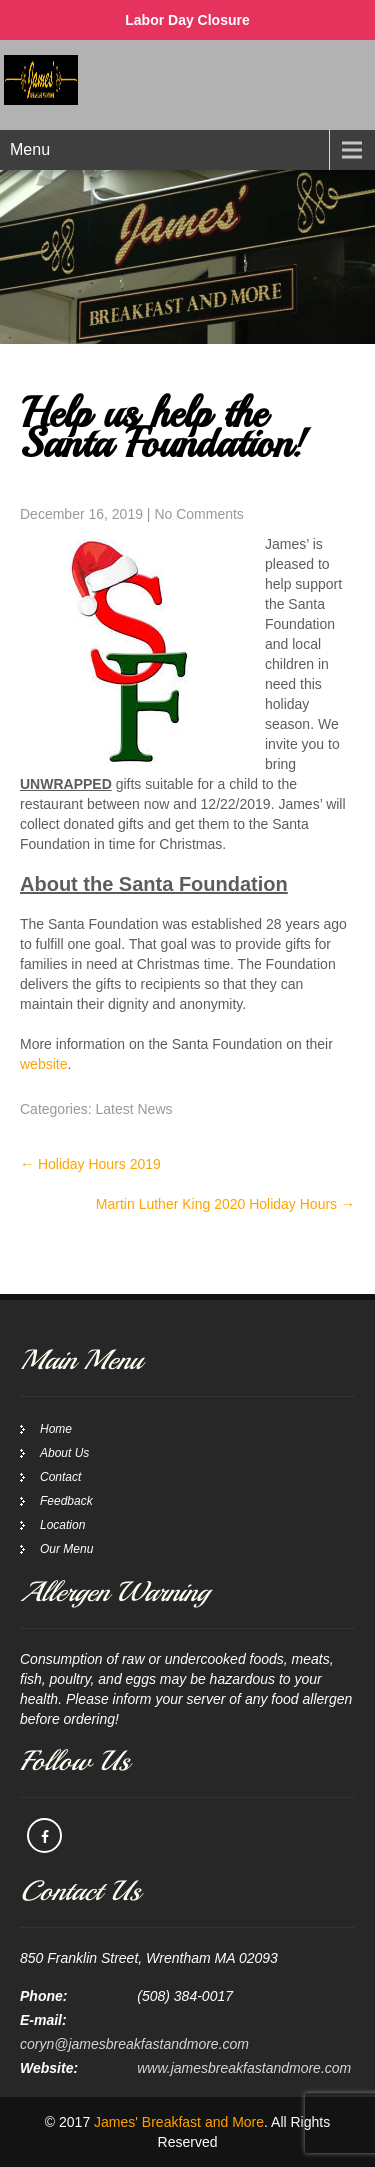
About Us (64, 1453)
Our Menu (66, 1549)
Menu (30, 149)
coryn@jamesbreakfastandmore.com (134, 2044)
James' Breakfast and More (179, 2122)
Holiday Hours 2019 (90, 1164)
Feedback (66, 1501)
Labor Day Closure (187, 20)
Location (62, 1525)
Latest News (133, 1109)
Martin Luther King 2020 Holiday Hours (225, 1204)
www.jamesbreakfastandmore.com (244, 2068)
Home (56, 1429)
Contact (60, 1477)
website (43, 1064)
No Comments (198, 514)
